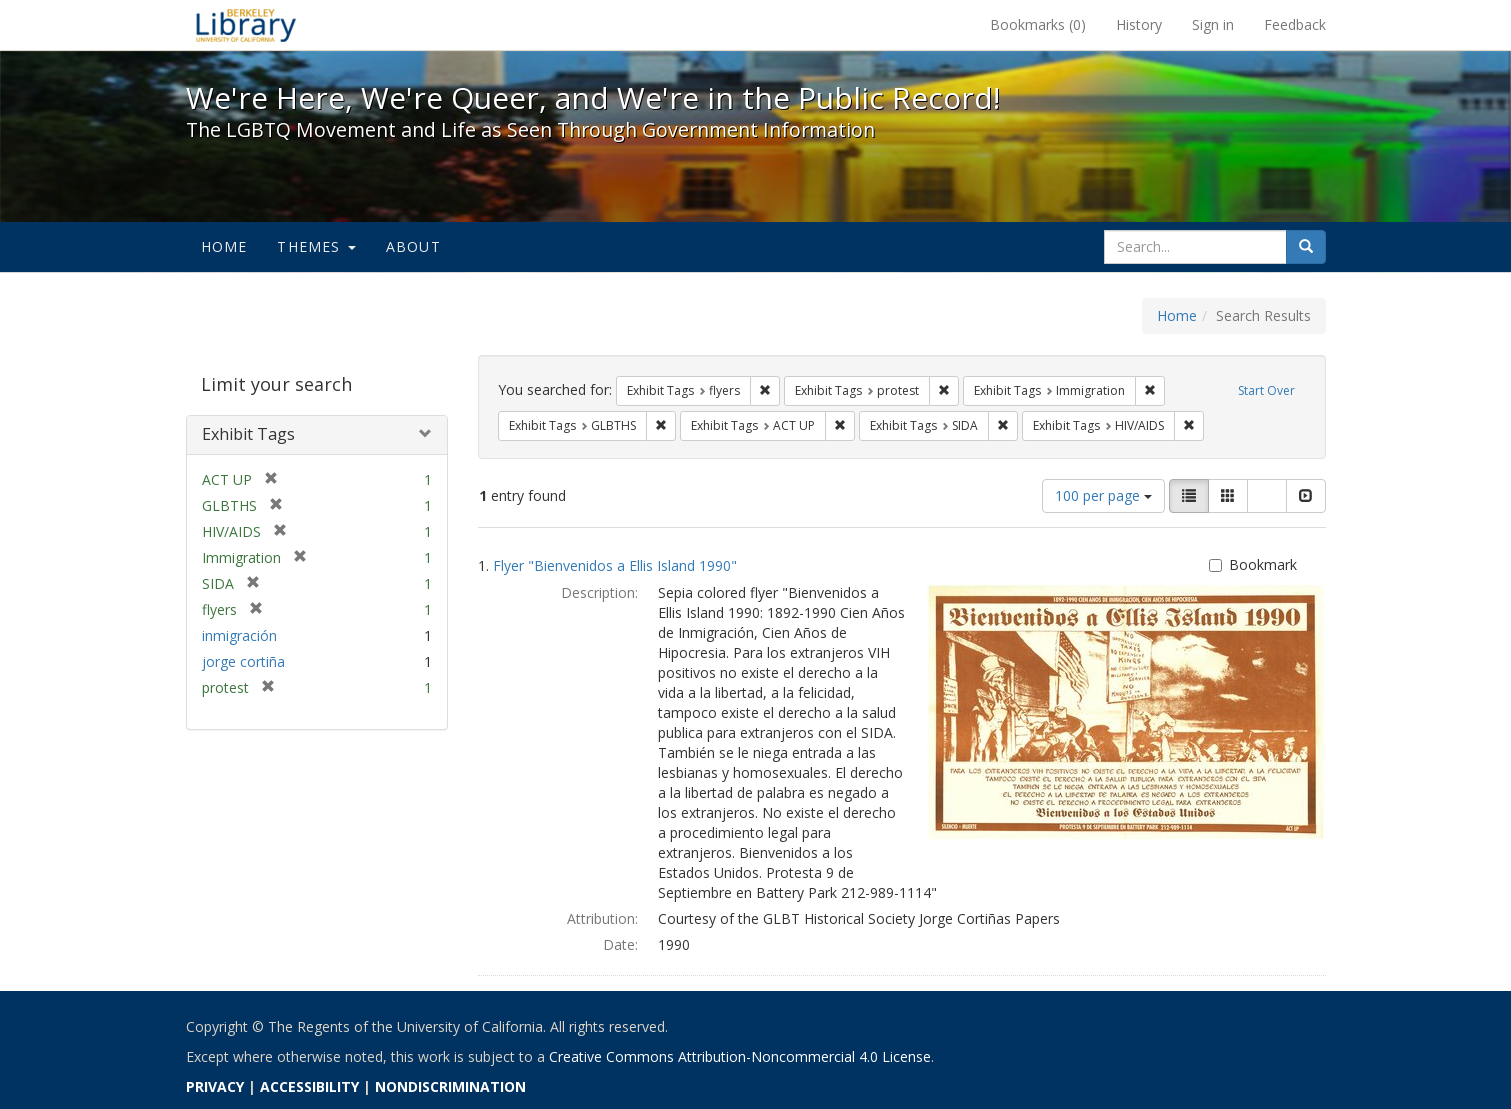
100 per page (1103, 495)
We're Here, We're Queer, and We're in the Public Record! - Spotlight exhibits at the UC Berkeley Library (246, 25)
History (1139, 24)
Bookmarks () (1038, 24)
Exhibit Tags (248, 434)
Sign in (1213, 24)
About (413, 246)
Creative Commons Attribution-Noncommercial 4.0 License (740, 1056)
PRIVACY (215, 1086)
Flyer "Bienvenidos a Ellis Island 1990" (615, 565)
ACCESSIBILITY (309, 1086)
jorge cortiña (243, 661)
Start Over (1266, 390)
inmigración (239, 635)
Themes (316, 246)
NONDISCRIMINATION (450, 1086)
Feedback (1295, 24)
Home (224, 246)
